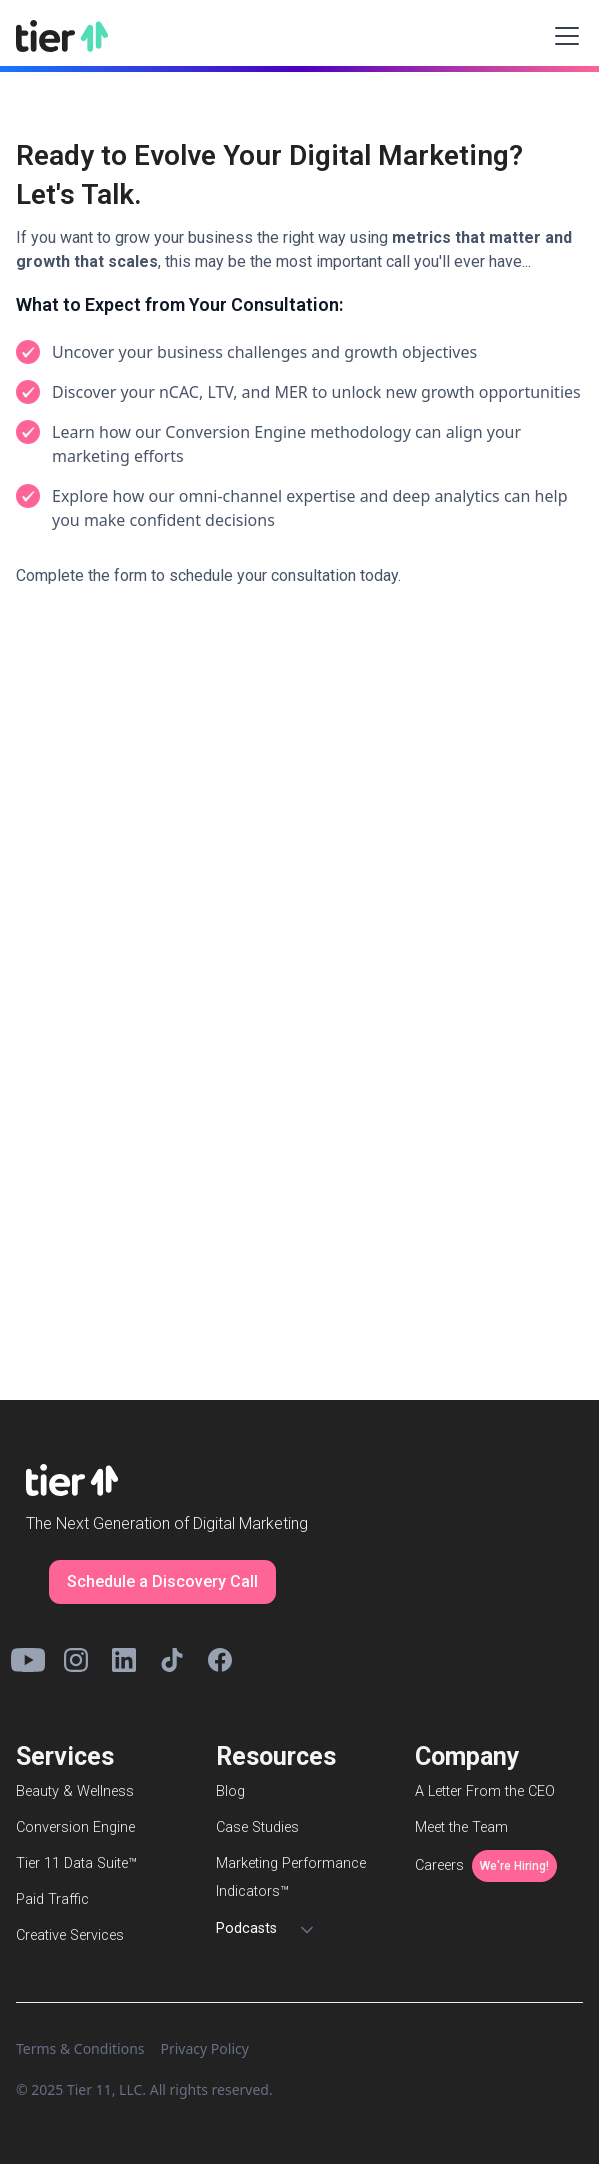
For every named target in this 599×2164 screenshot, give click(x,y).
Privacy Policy (205, 2048)
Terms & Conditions (80, 2048)
